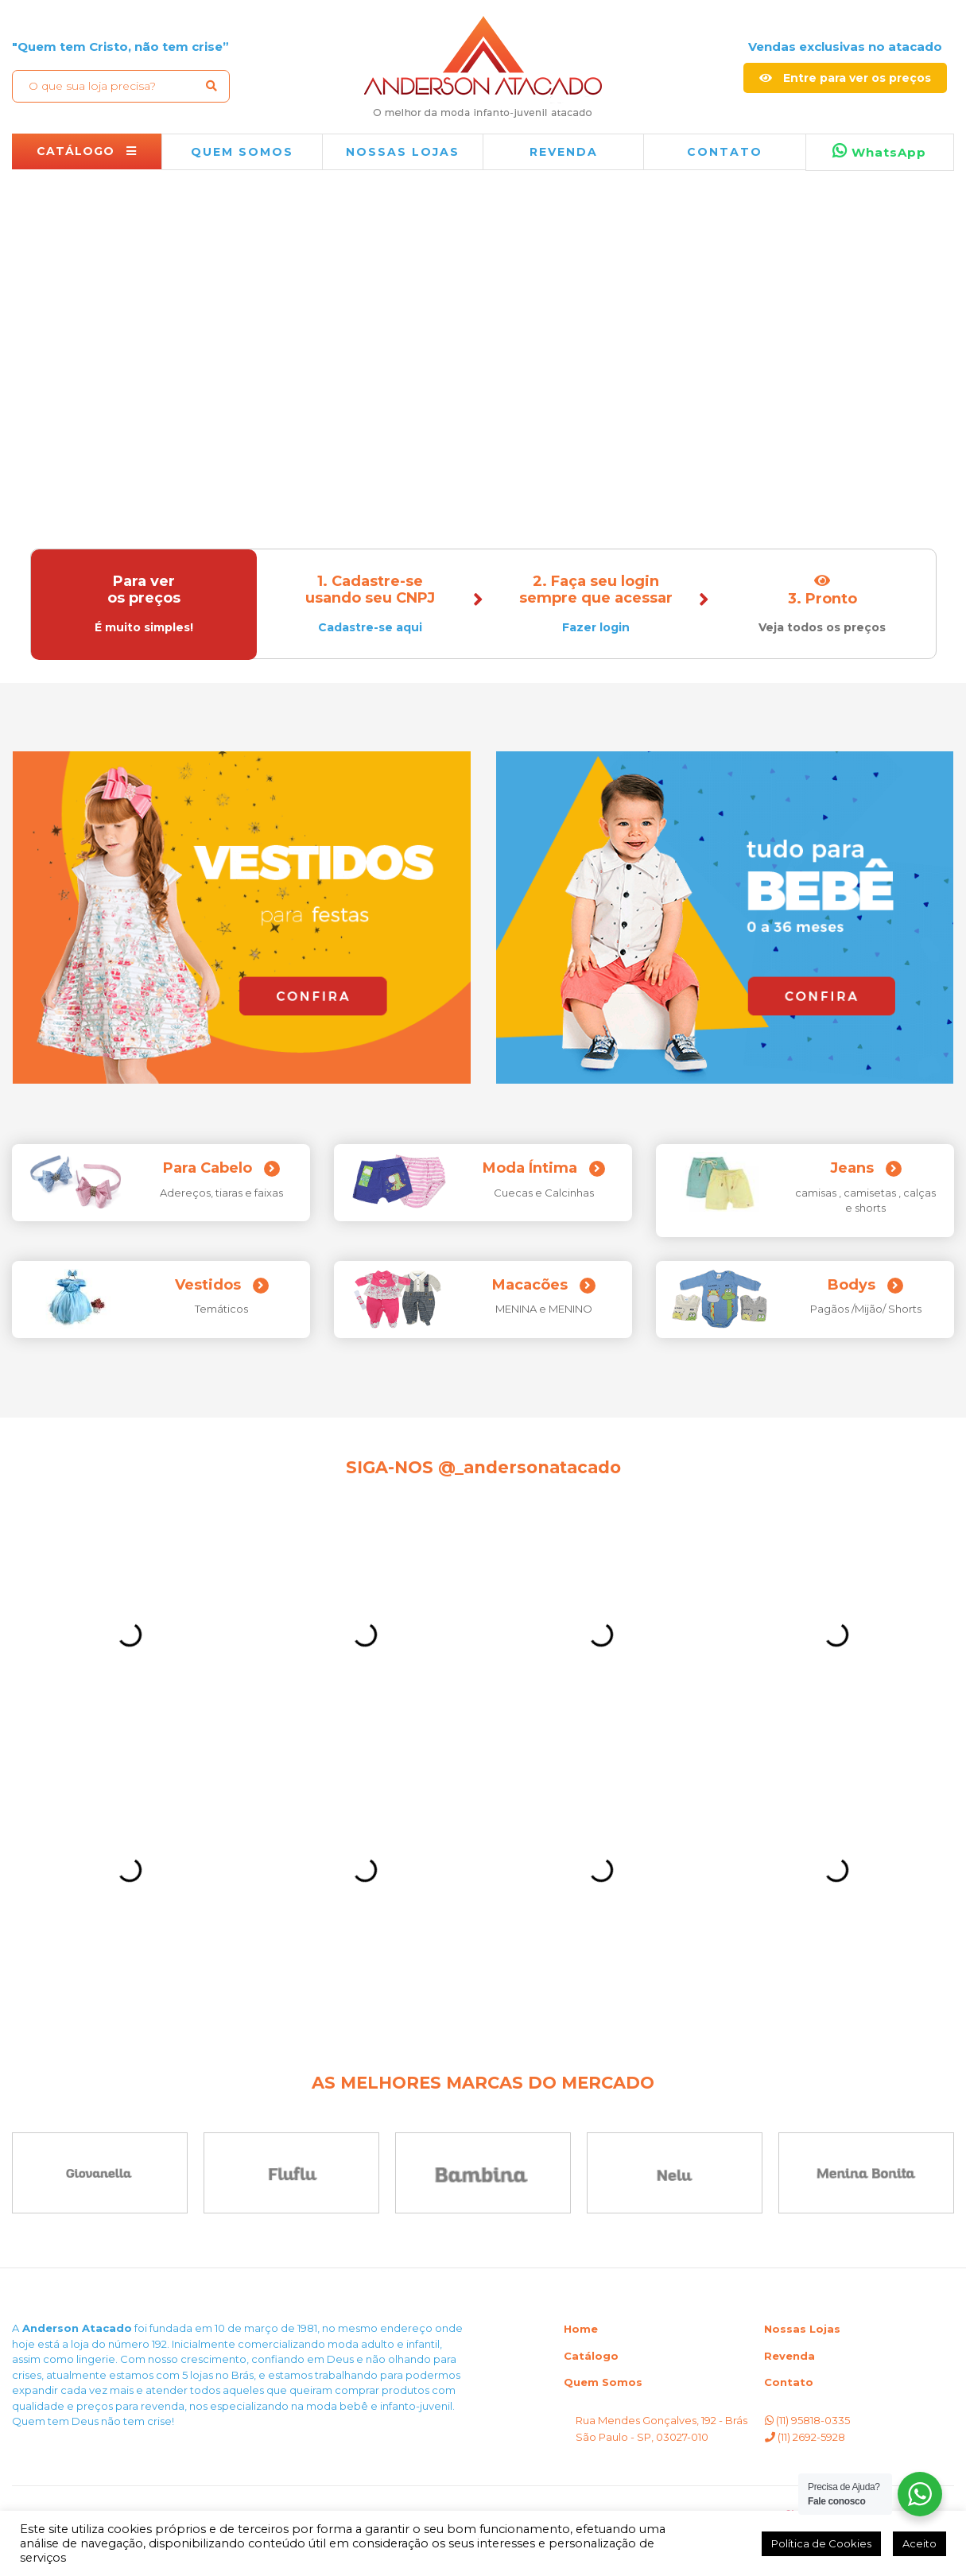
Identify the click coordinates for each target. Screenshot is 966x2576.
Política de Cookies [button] (821, 2543)
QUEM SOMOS (242, 152)
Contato (724, 152)
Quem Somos (603, 2382)
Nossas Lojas (802, 2328)
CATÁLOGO (87, 151)
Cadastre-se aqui (370, 627)
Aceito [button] (919, 2543)
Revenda (789, 2355)
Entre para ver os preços (845, 78)
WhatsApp (879, 151)
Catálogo (591, 2355)
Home (581, 2328)
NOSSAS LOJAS (403, 152)
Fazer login (596, 627)
